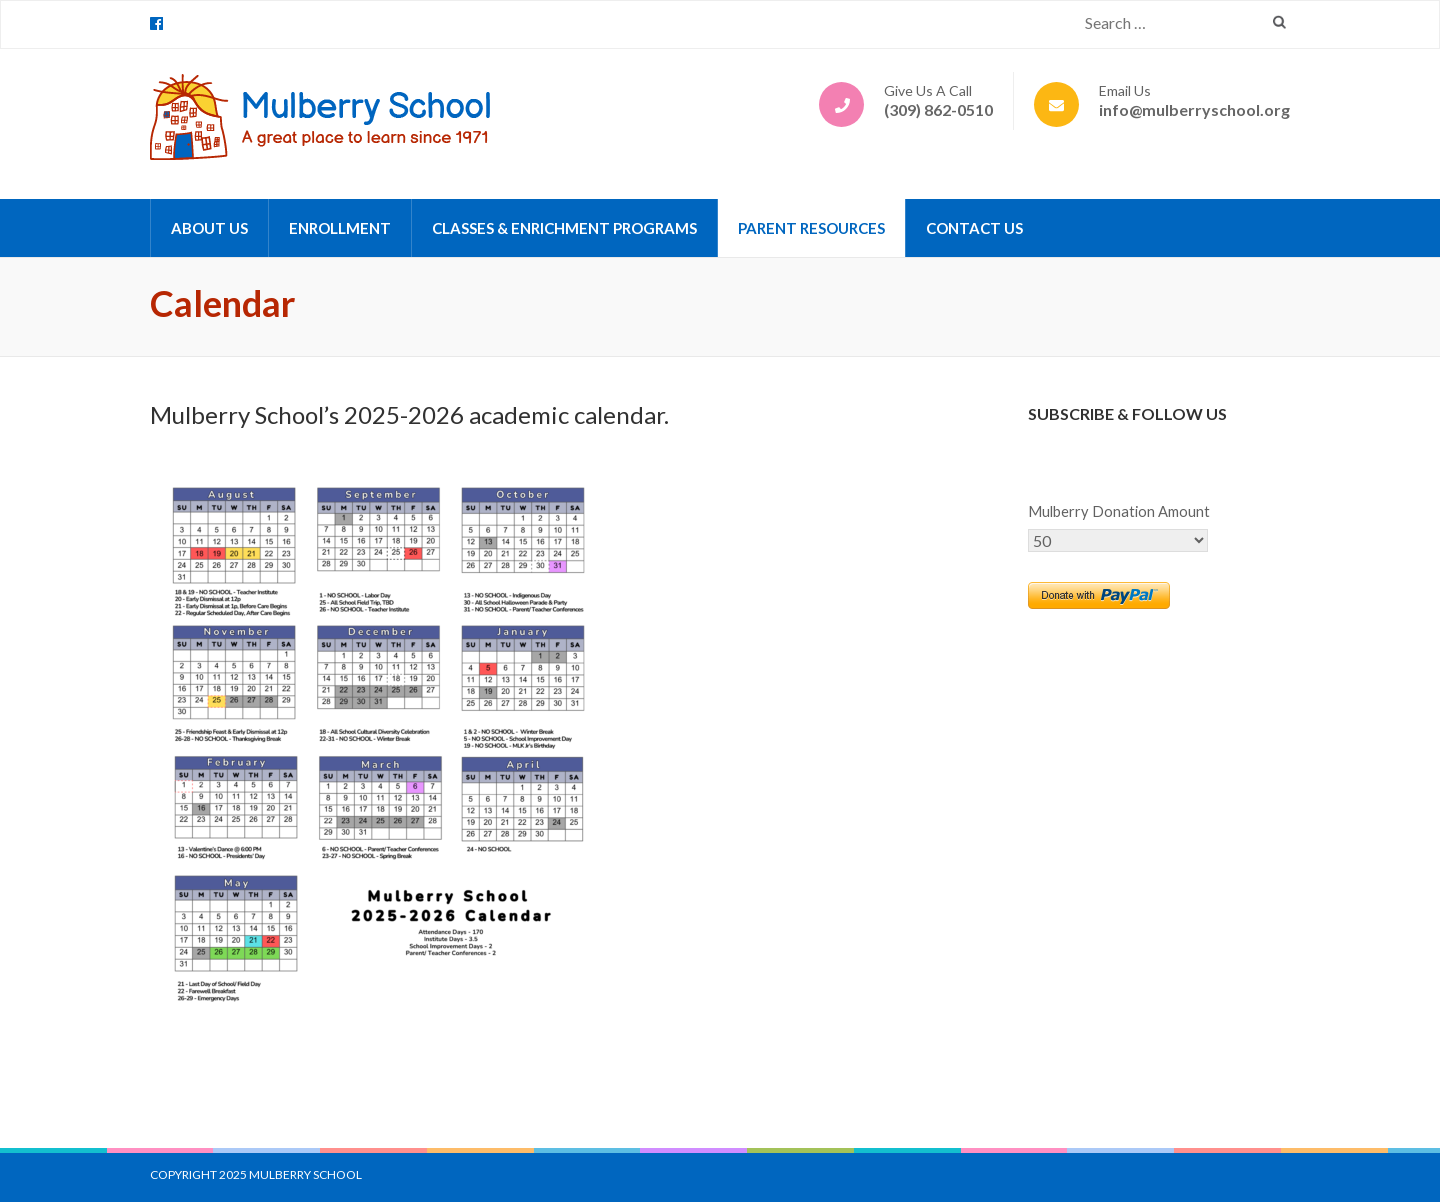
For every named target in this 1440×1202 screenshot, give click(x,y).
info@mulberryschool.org (1194, 109)
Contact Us (974, 228)
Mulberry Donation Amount (1119, 511)
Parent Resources (811, 228)
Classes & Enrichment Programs (564, 228)
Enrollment (340, 228)
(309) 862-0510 (938, 109)
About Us (209, 228)
